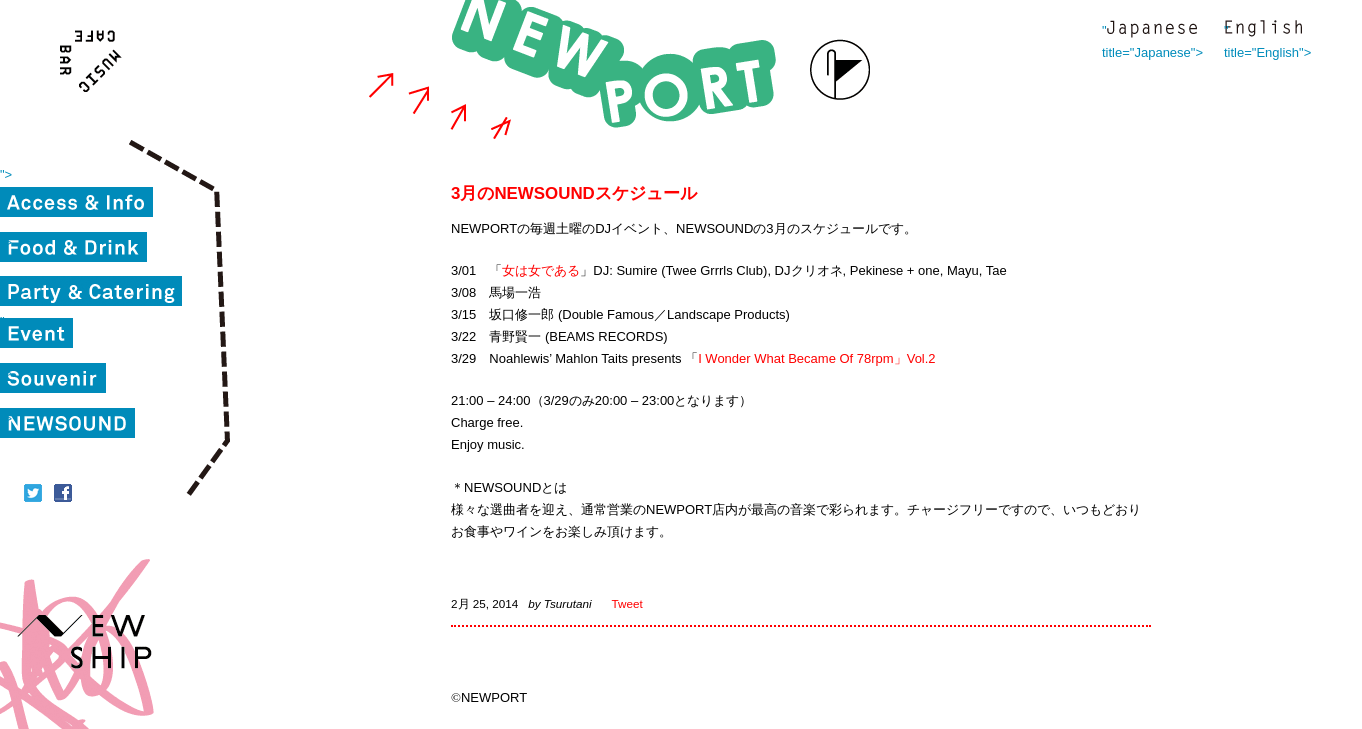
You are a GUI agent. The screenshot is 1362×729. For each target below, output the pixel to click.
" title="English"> (1263, 30)
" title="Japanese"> (1152, 30)
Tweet (627, 603)
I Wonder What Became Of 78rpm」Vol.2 (816, 358)
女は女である (541, 270)
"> (6, 174)
